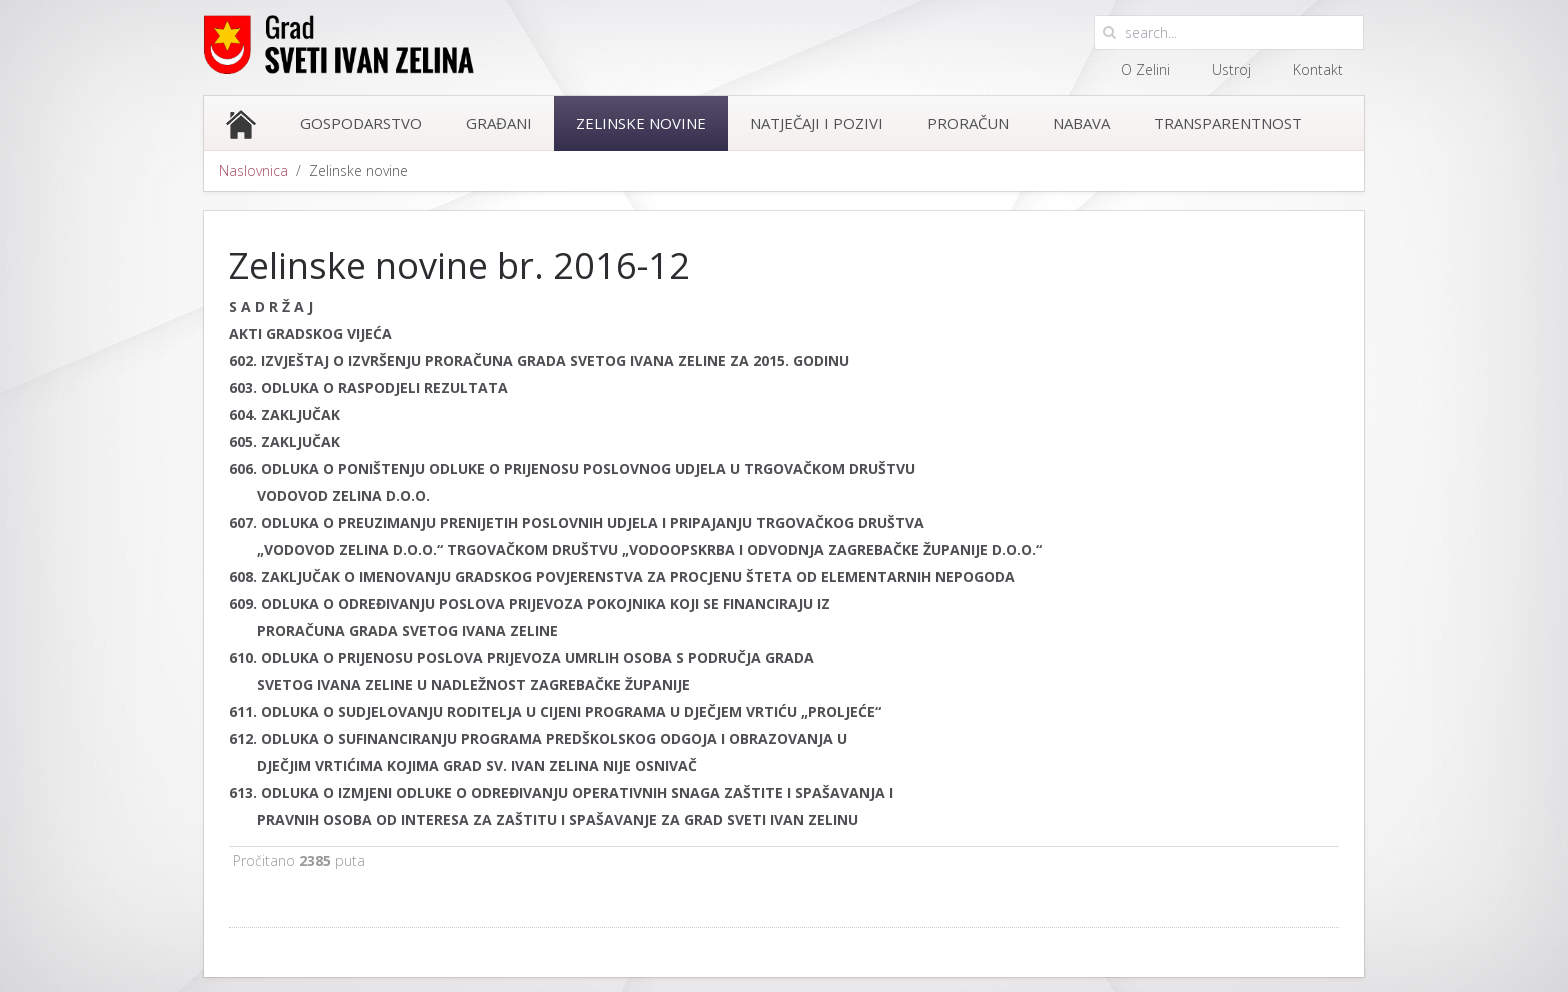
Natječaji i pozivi (816, 123)
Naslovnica (253, 170)
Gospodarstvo (361, 123)
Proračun (968, 123)
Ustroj (1231, 69)
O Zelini (1145, 69)
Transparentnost (1228, 123)
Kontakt (1318, 69)
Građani (499, 123)
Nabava (1081, 123)
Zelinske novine (641, 123)
